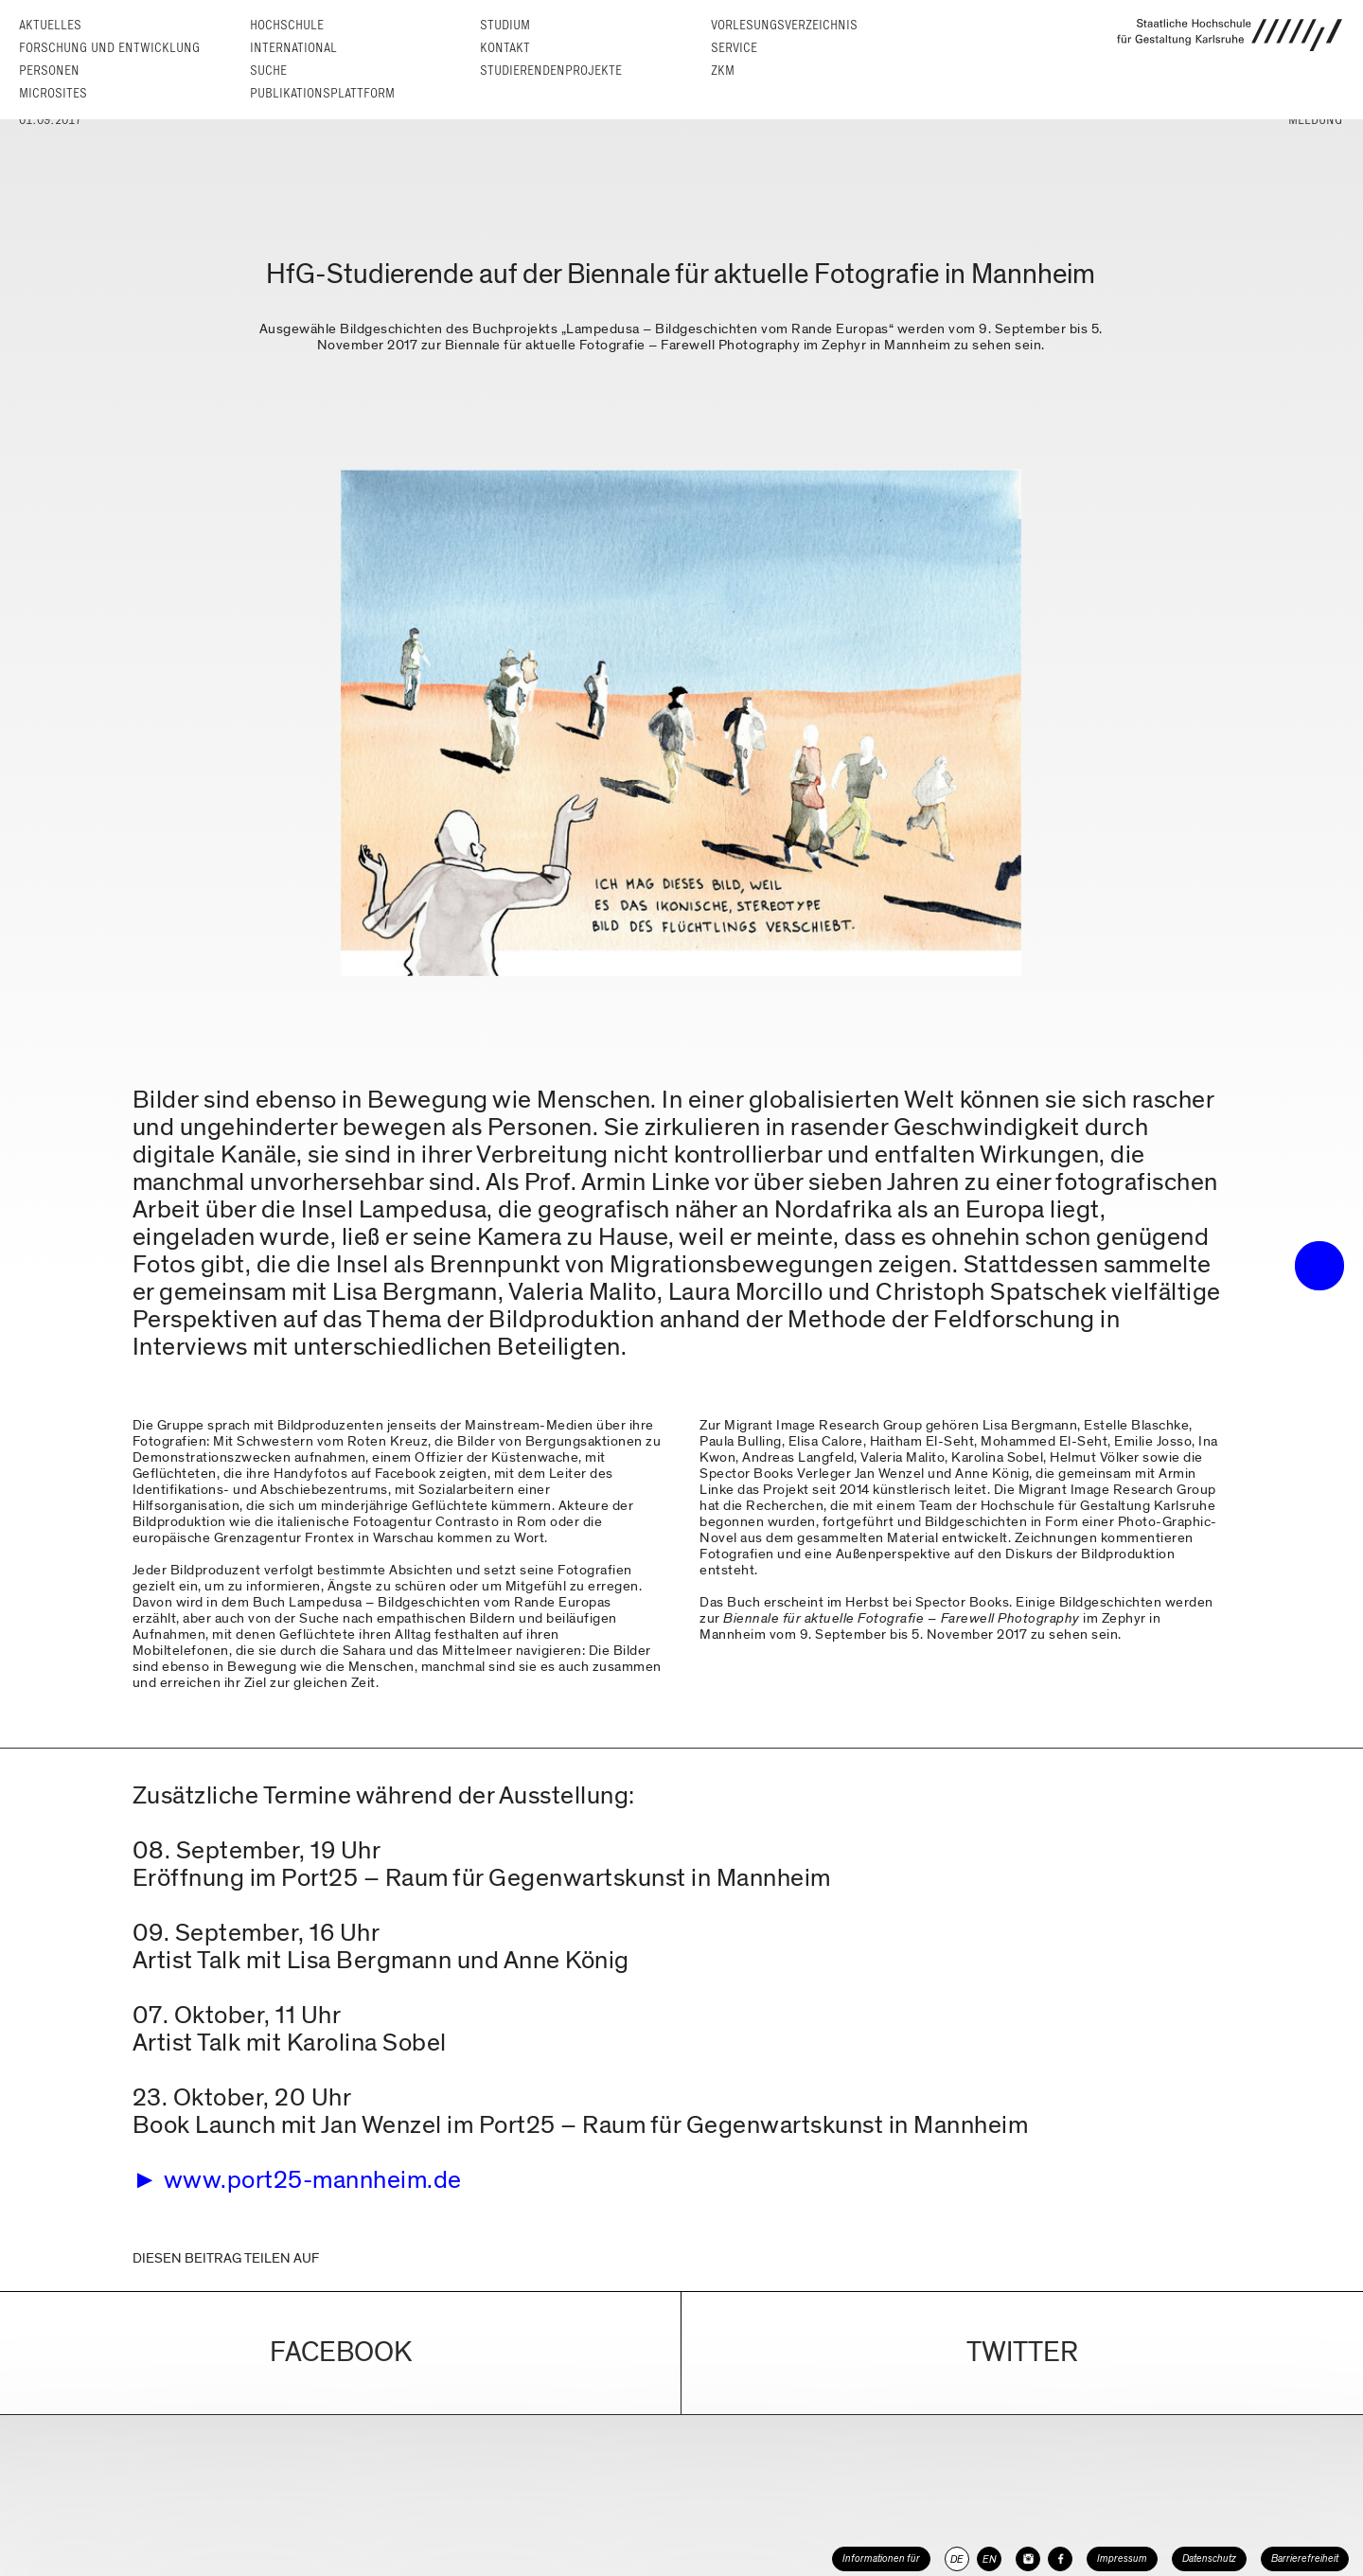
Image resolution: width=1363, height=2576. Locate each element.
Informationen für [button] (881, 2558)
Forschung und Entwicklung (109, 48)
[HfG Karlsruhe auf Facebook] (1060, 2559)
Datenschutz (1209, 2558)
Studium (505, 25)
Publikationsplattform (322, 93)
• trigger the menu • (1319, 1265)
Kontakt (505, 48)
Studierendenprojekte (551, 70)
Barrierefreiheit (1304, 2558)
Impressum (1122, 2558)
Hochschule (287, 25)
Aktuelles (50, 25)
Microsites (53, 93)
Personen (49, 70)
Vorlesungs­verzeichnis (784, 25)
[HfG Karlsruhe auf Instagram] (1028, 2559)
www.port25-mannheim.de (313, 2179)
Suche (268, 70)
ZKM (723, 70)
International (293, 48)
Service (734, 48)
